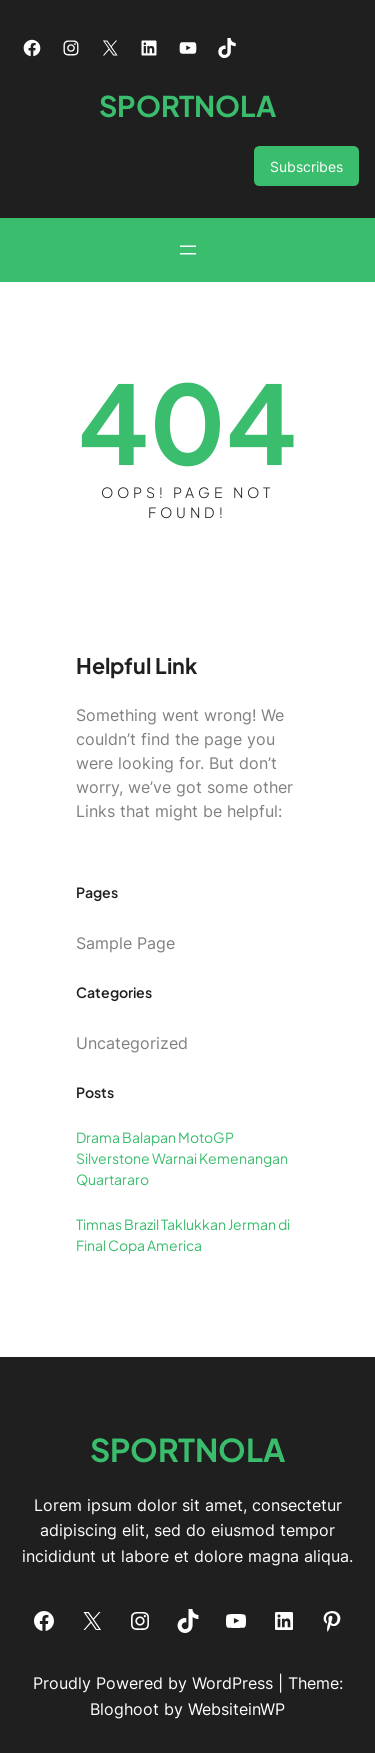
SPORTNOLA (187, 105)
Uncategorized (132, 1043)
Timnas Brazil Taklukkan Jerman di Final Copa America (183, 1234)
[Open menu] (188, 250)
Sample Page (125, 943)
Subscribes (306, 166)
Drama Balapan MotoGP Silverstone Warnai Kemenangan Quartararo (182, 1158)
